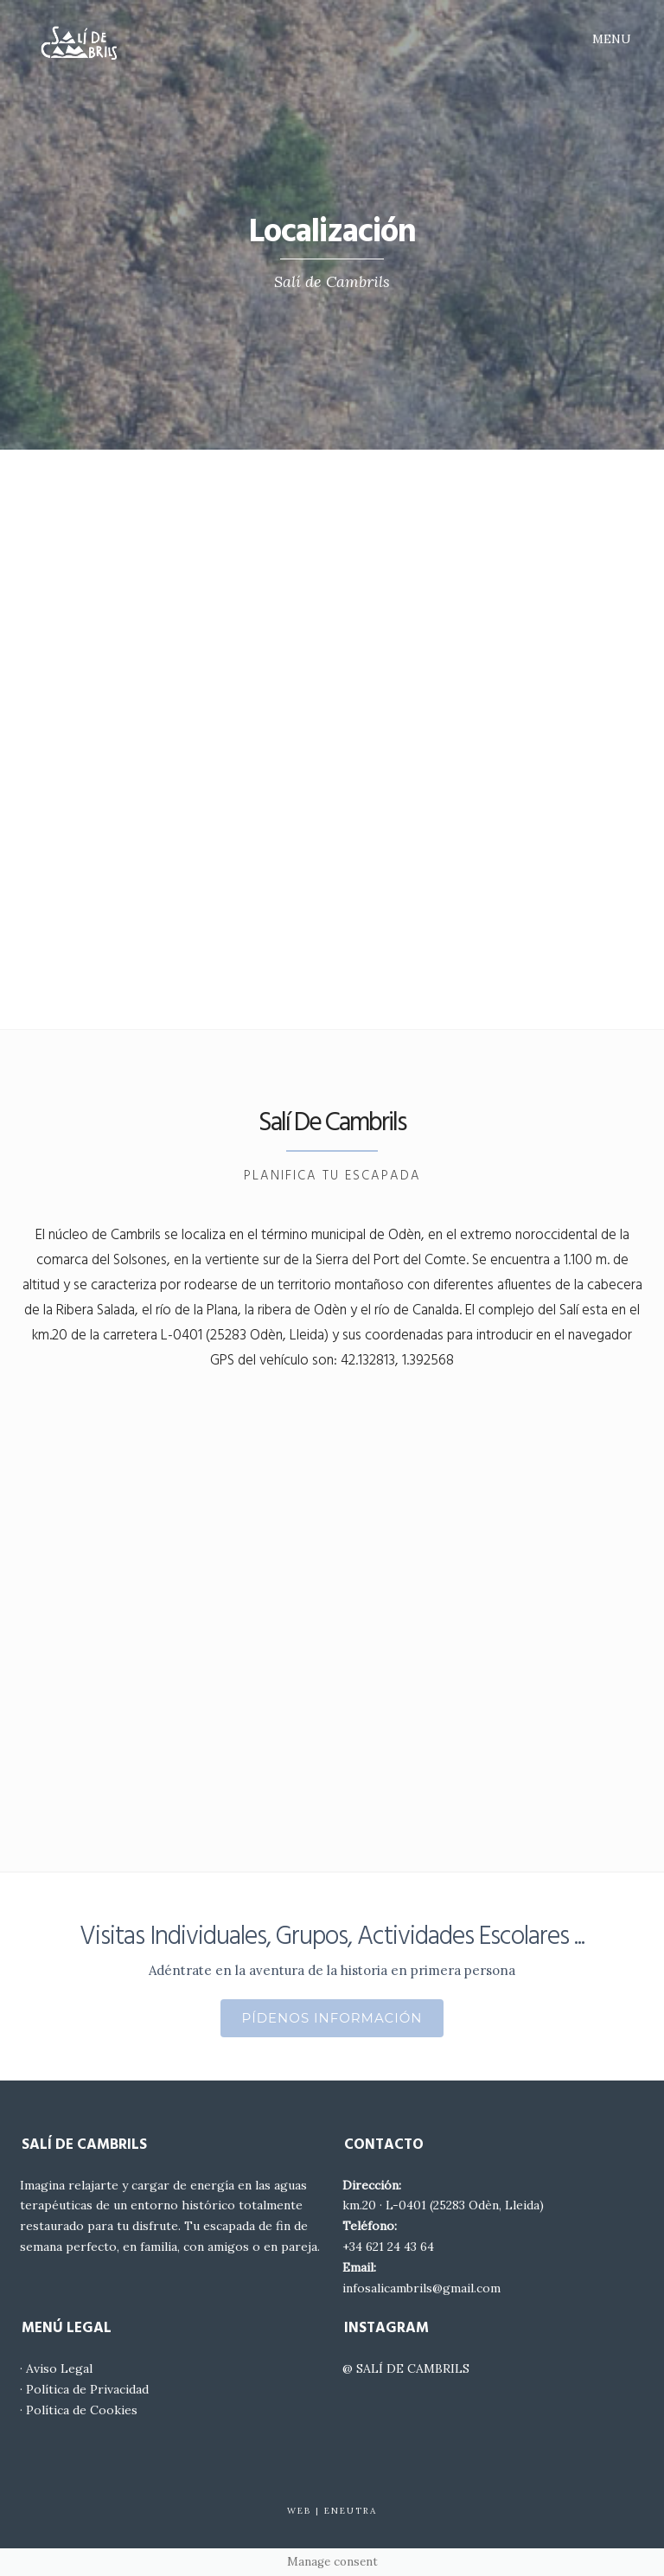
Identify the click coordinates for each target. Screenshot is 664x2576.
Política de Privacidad (87, 2389)
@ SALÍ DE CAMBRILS (405, 2368)
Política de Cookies (81, 2410)
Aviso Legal (59, 2368)
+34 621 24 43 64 (388, 2246)
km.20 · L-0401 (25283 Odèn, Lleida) (443, 2205)
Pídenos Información (332, 2018)
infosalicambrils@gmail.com (421, 2288)
